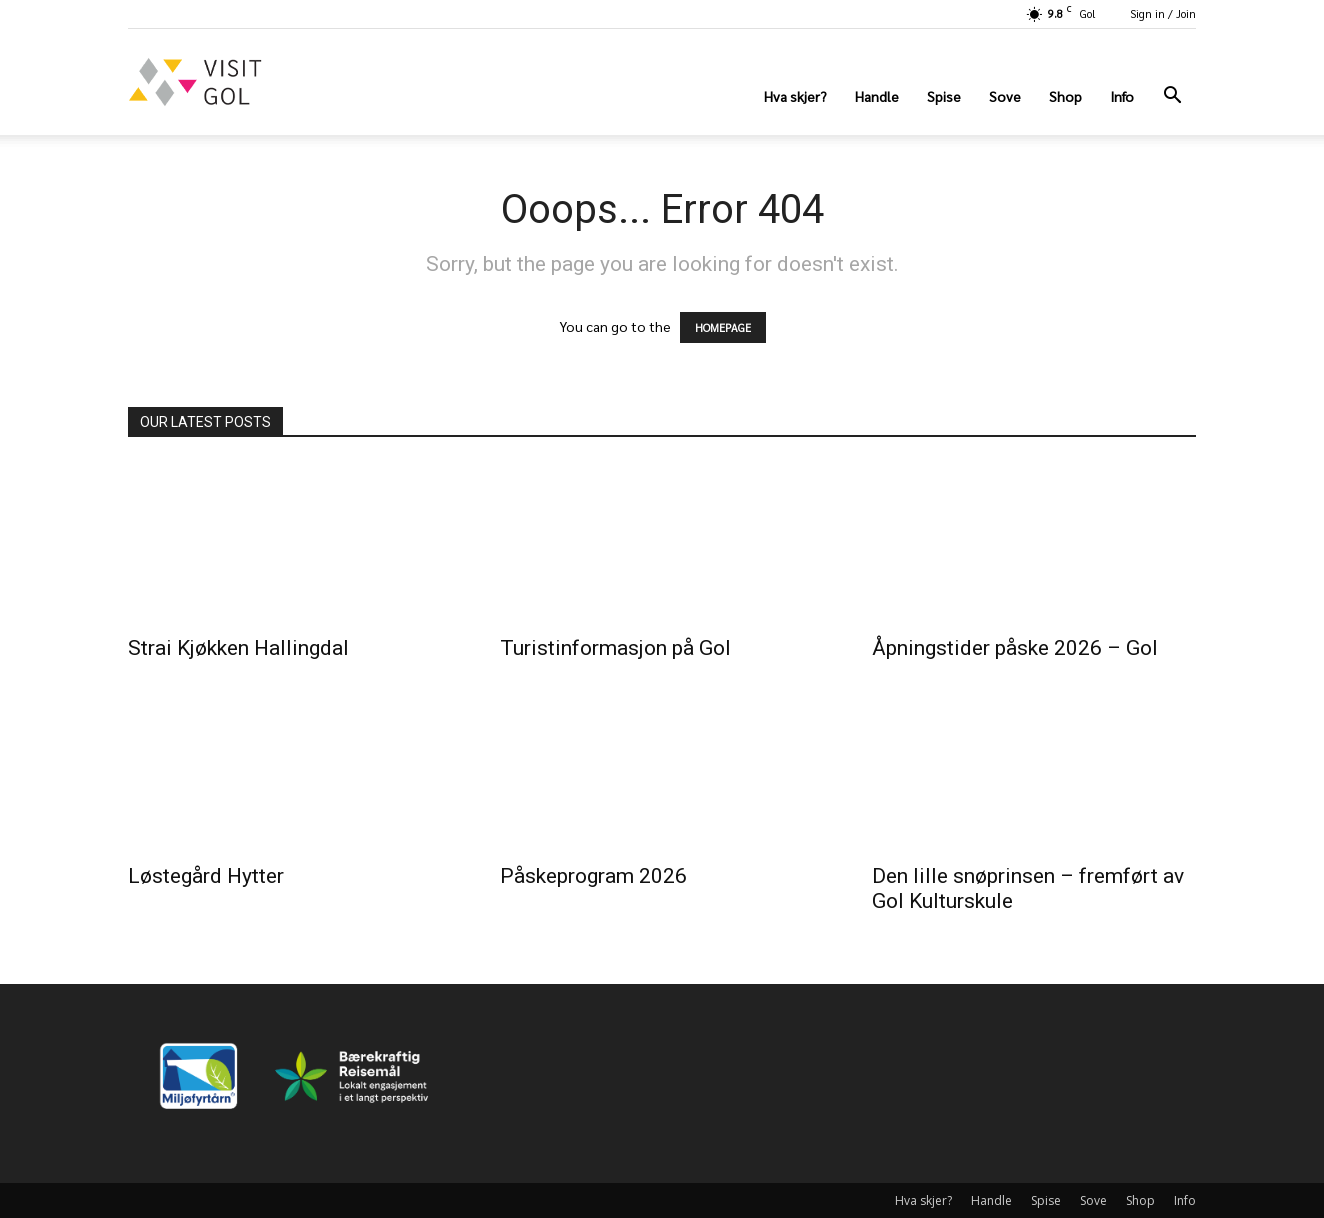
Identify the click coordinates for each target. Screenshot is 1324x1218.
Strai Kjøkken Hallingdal (238, 648)
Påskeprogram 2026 (593, 876)
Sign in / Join (1163, 13)
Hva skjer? (795, 96)
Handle (877, 96)
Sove (1005, 96)
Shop (1065, 96)
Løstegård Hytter (206, 876)
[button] (1172, 97)
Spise (944, 96)
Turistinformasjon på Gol (615, 648)
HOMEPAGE (723, 327)
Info (1122, 96)
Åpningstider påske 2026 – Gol (1015, 648)
